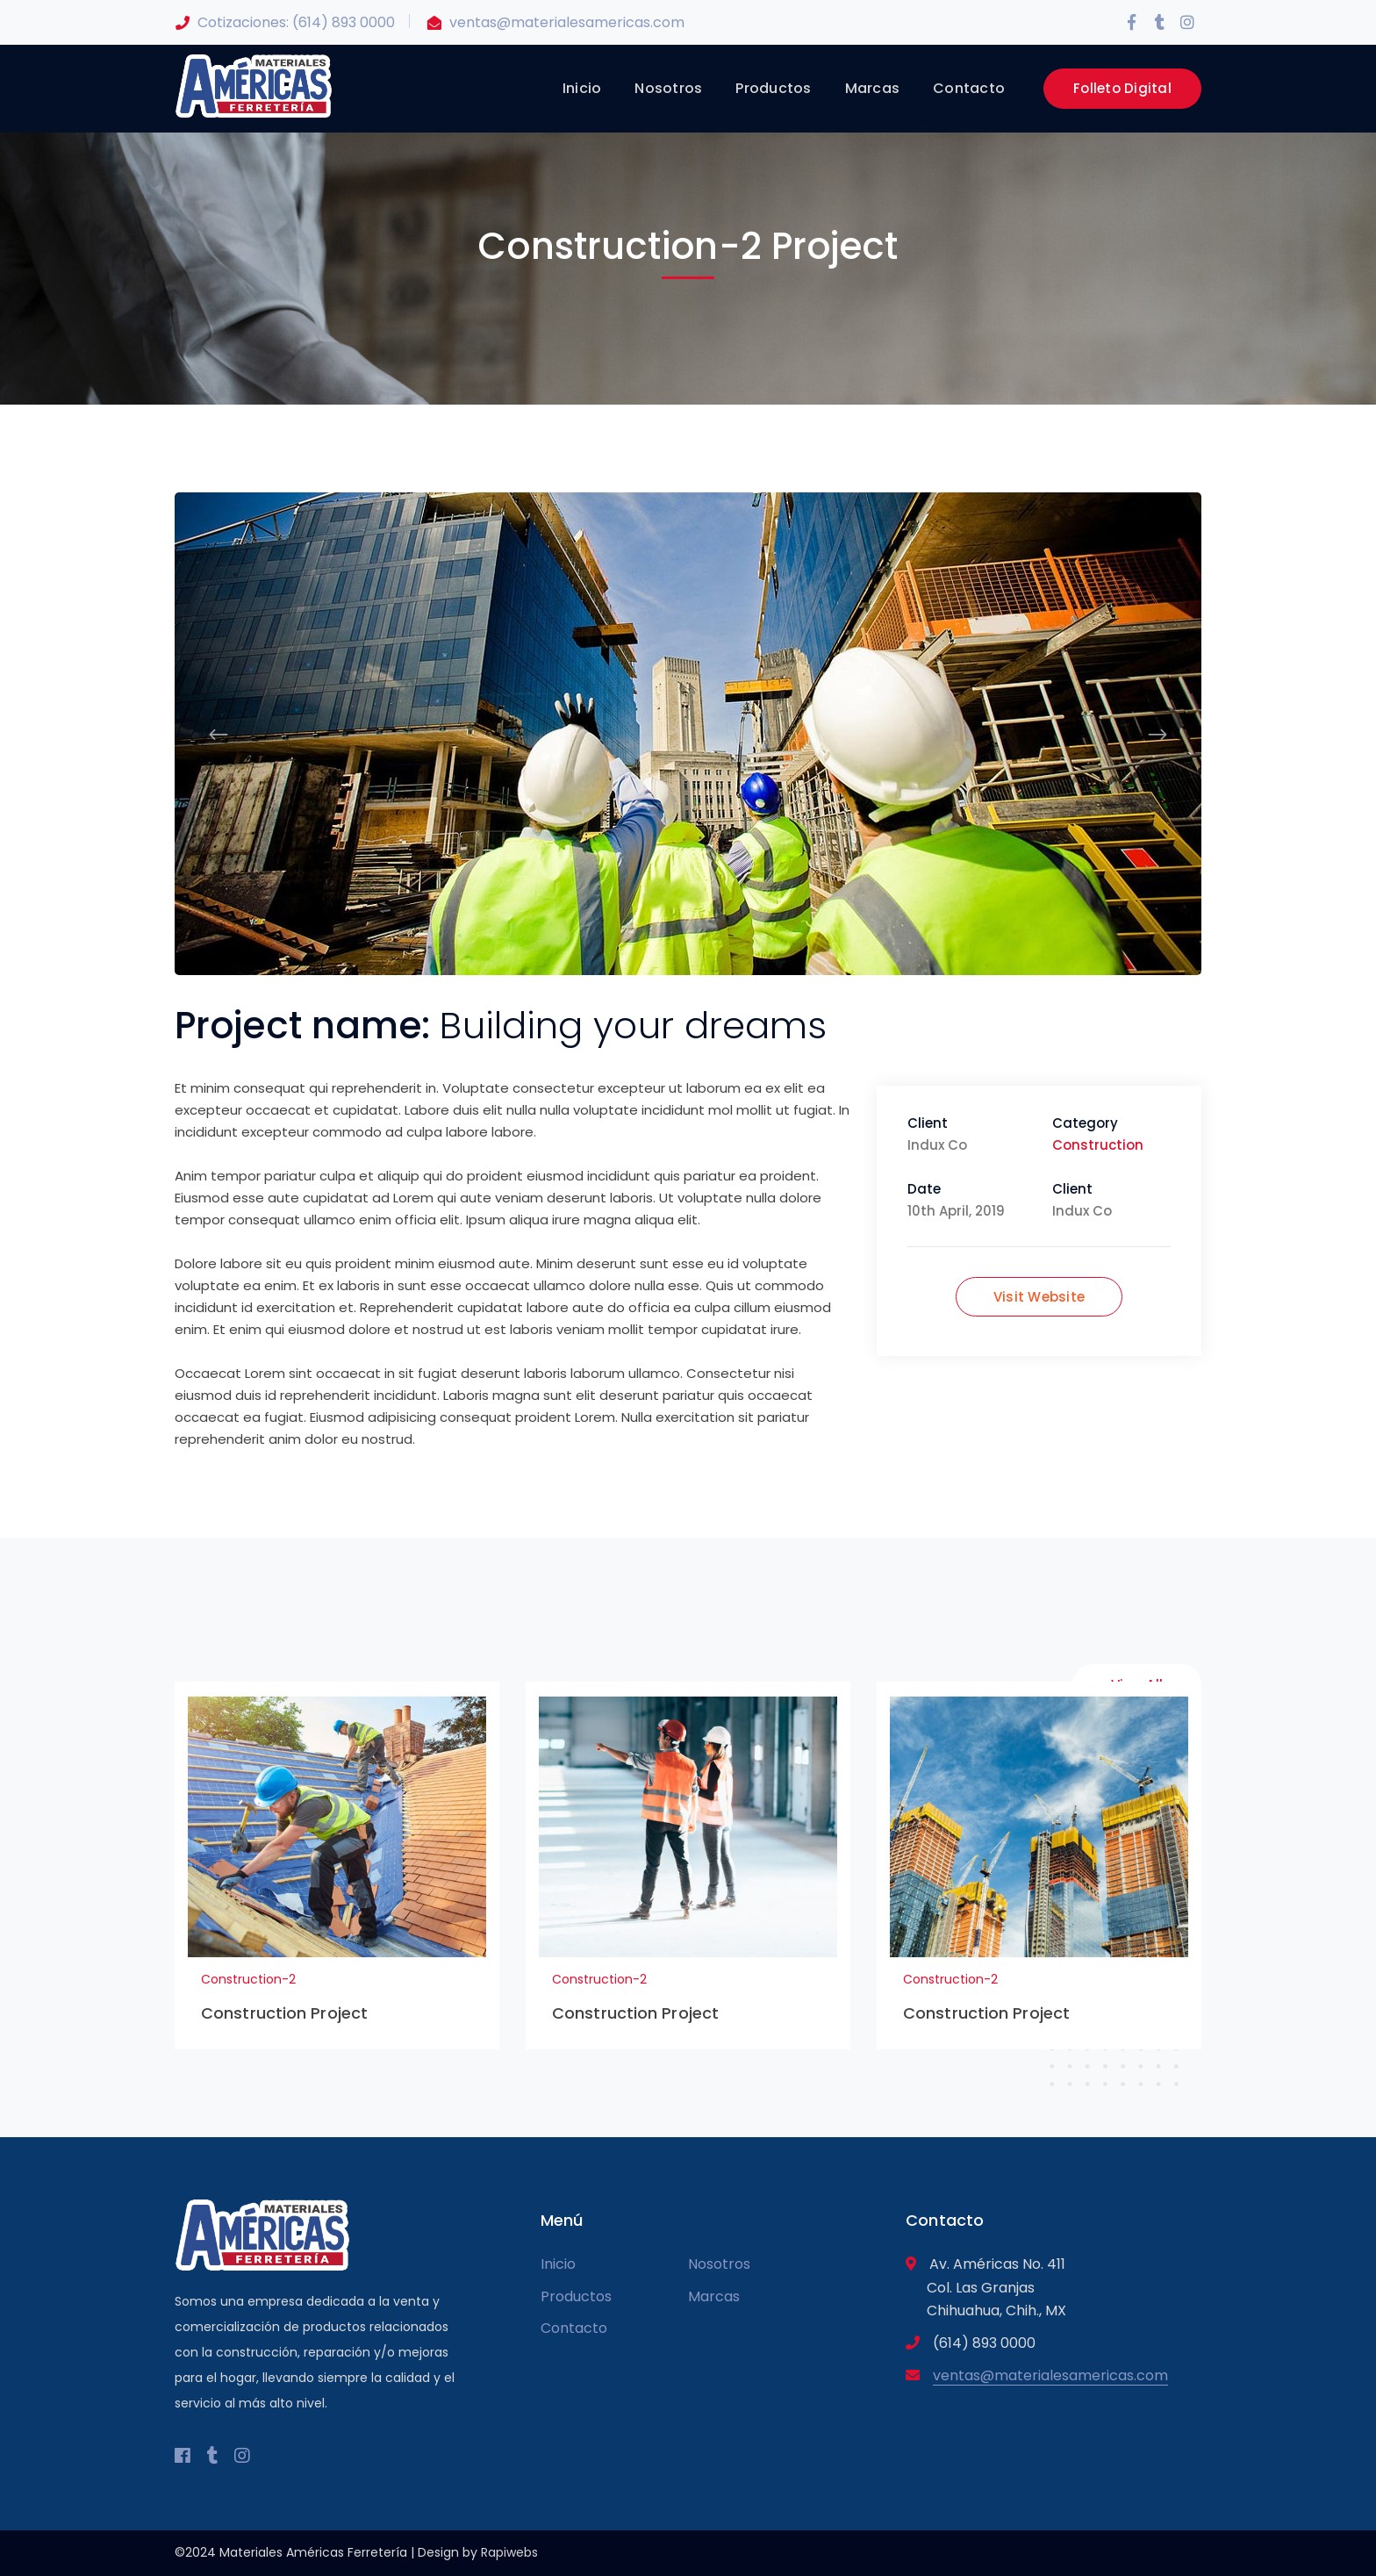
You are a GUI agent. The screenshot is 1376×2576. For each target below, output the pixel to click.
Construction (1097, 1145)
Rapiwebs (509, 2552)
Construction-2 (248, 1979)
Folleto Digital (1122, 88)
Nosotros (719, 2264)
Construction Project (284, 2013)
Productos (576, 2296)
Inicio (558, 2264)
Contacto (574, 2328)
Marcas (714, 2296)
